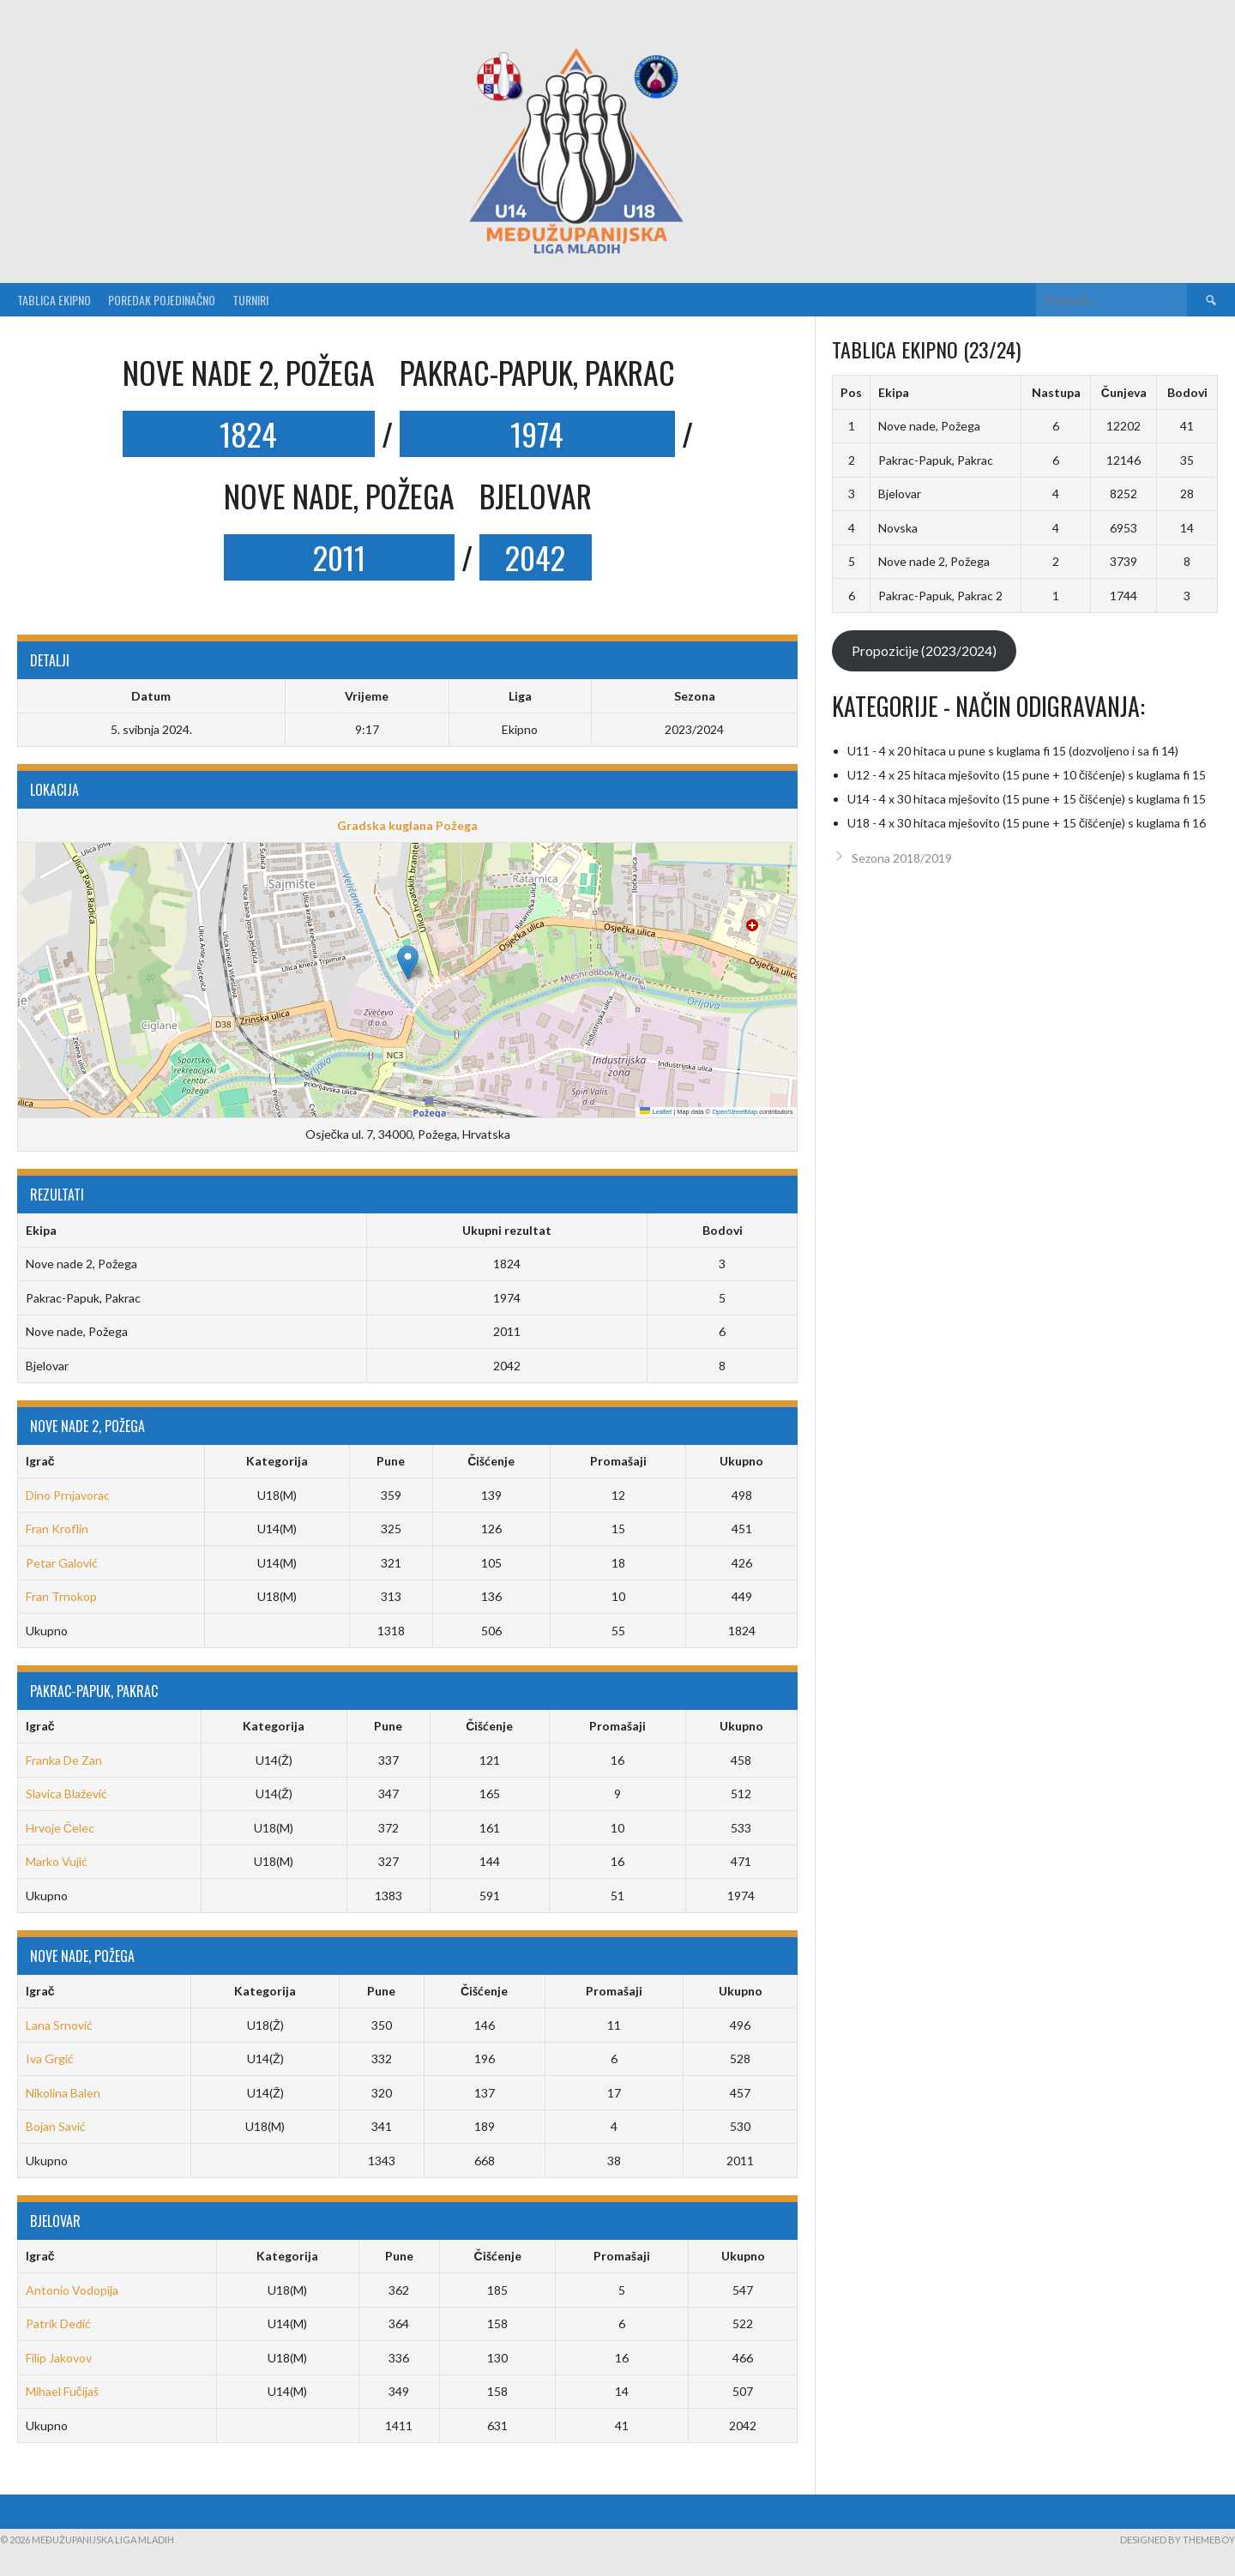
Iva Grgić (50, 2058)
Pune (391, 1461)
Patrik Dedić (58, 2323)
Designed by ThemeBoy (1177, 2539)
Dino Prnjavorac (68, 1495)
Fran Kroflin (57, 1528)
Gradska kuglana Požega (407, 825)
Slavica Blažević (66, 1793)
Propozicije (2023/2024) (924, 650)
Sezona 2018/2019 (902, 858)
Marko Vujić (56, 1861)
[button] (408, 962)
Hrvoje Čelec (60, 1828)
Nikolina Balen (63, 2092)
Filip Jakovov (59, 2357)
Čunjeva (1124, 392)
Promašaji (618, 1461)
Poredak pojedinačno (161, 300)
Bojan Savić (56, 2126)
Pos (851, 392)
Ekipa (893, 392)
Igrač (40, 1461)
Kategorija (277, 1461)
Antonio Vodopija (72, 2290)
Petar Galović (62, 1563)
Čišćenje (491, 1461)
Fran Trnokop (61, 1596)
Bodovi (1187, 392)
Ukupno (741, 1461)
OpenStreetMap (734, 1112)
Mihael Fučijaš (62, 2391)
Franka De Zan (64, 1760)
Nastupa (1056, 392)
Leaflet (656, 1112)
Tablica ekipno (54, 300)
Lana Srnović (59, 2025)
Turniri (250, 300)
